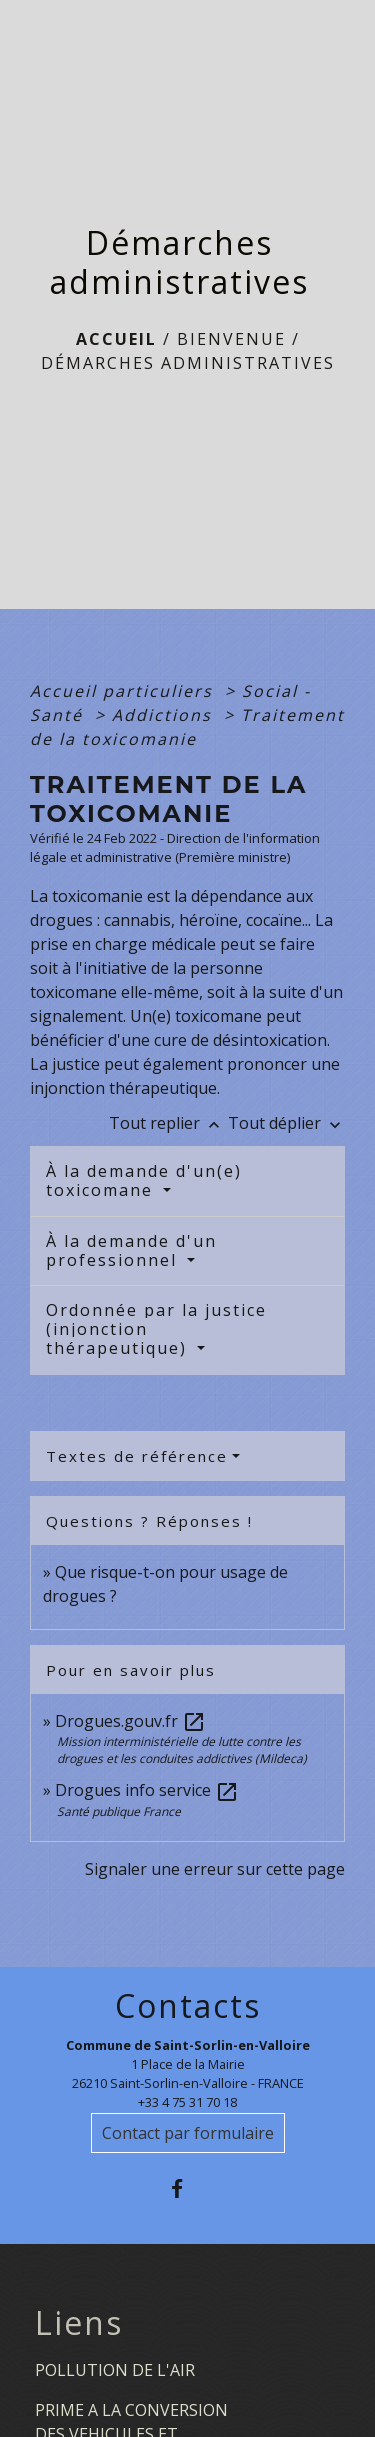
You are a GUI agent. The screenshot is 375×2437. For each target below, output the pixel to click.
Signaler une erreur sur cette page (215, 1869)
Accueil (116, 339)
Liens (79, 2323)
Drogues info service (147, 1790)
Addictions (165, 715)
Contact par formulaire (188, 2133)
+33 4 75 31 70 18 (187, 2102)
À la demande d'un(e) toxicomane (144, 1180)
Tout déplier (286, 1123)
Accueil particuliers (124, 691)
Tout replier (168, 1123)
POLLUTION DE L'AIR (115, 2370)
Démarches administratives (188, 363)
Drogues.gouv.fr (130, 1721)
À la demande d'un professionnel (131, 1250)
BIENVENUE (231, 339)
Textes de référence (137, 1456)
